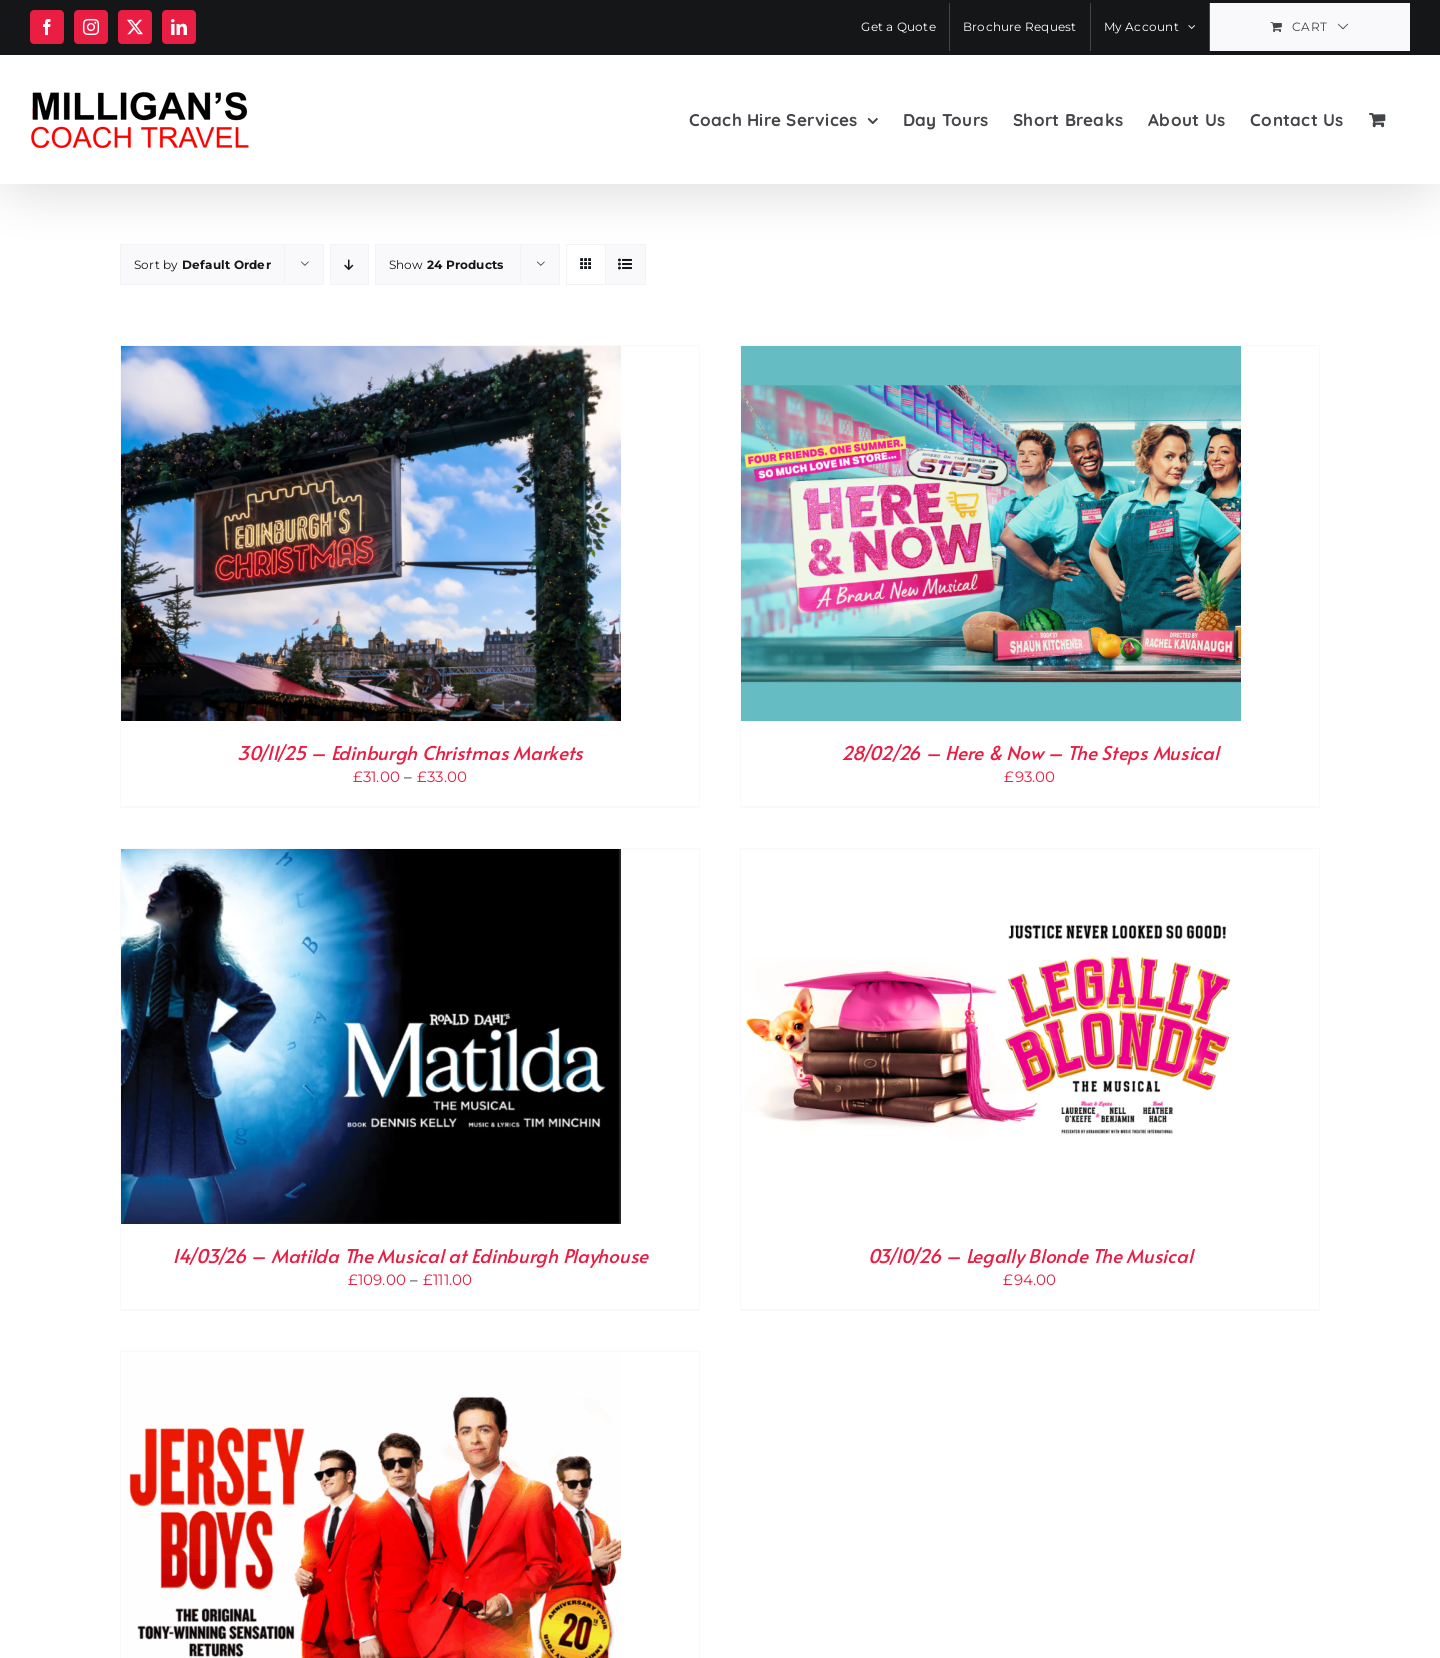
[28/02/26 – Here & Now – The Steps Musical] (991, 358)
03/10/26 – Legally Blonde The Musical (1030, 1255)
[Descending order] (349, 264)
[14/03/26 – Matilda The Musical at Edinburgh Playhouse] (371, 861)
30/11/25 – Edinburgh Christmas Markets (410, 752)
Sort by (202, 264)
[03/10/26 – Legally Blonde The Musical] (991, 861)
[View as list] (625, 264)
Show (446, 264)
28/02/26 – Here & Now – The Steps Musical (1029, 752)
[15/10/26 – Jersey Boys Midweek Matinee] (371, 1364)
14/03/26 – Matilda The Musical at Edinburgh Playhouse (410, 1255)
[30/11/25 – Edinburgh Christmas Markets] (371, 358)
